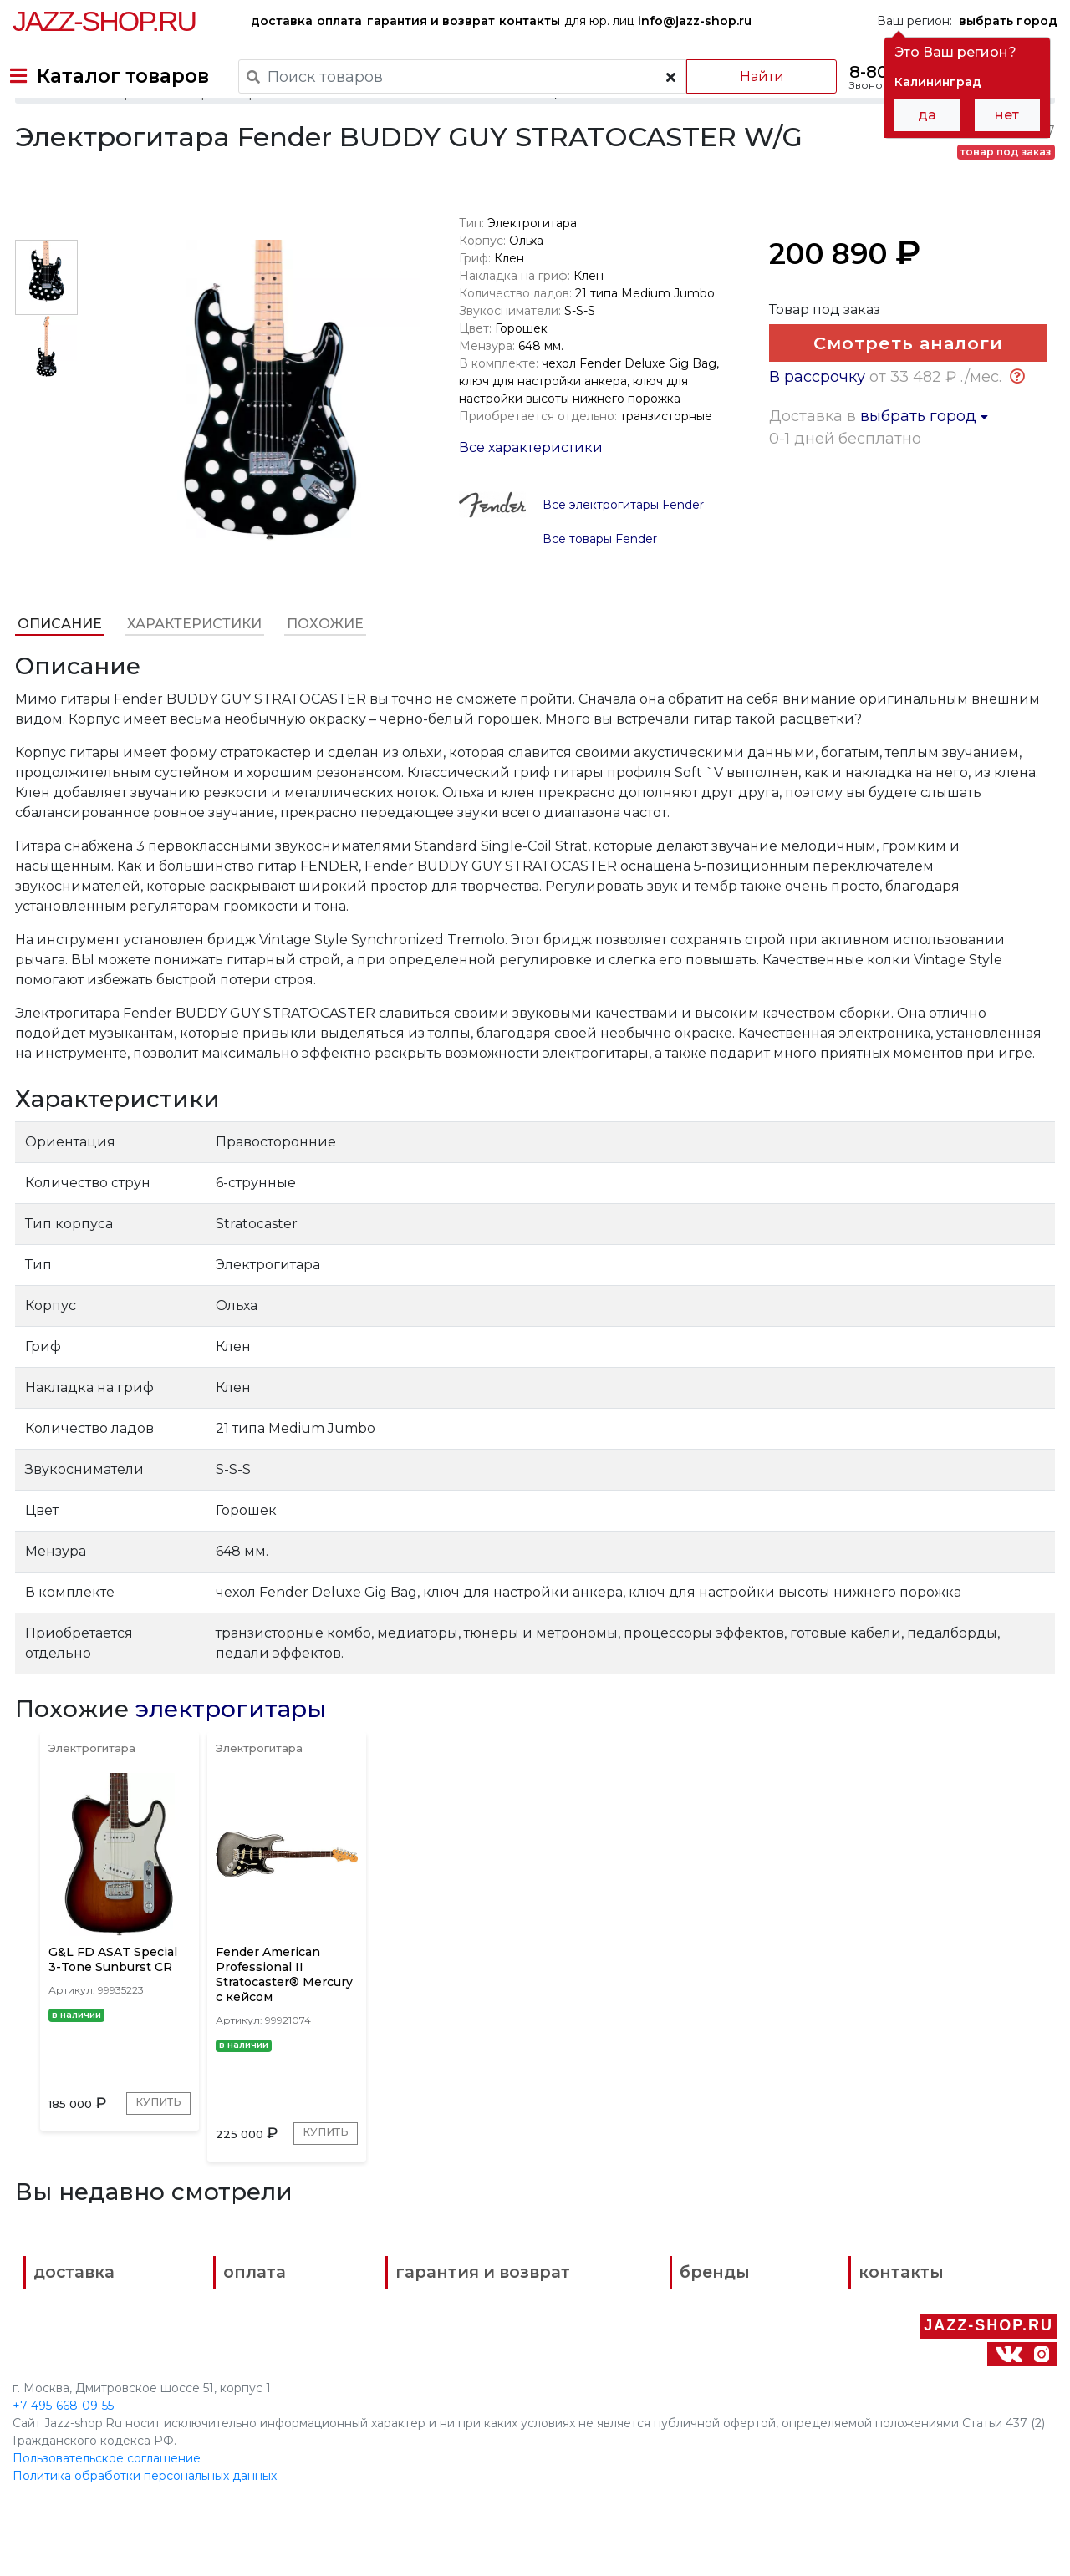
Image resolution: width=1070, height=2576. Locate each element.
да (927, 115)
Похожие (322, 665)
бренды (602, 2374)
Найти (743, 76)
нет (1007, 115)
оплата (339, 20)
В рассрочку (819, 488)
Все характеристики (530, 488)
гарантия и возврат (431, 20)
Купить (84, 2195)
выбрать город (926, 527)
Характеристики (192, 665)
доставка (282, 20)
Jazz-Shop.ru (104, 21)
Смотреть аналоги (904, 390)
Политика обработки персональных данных (145, 2516)
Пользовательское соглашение (107, 2499)
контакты (529, 20)
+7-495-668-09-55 (63, 2446)
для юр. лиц (658, 20)
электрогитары (228, 1749)
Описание (57, 665)
